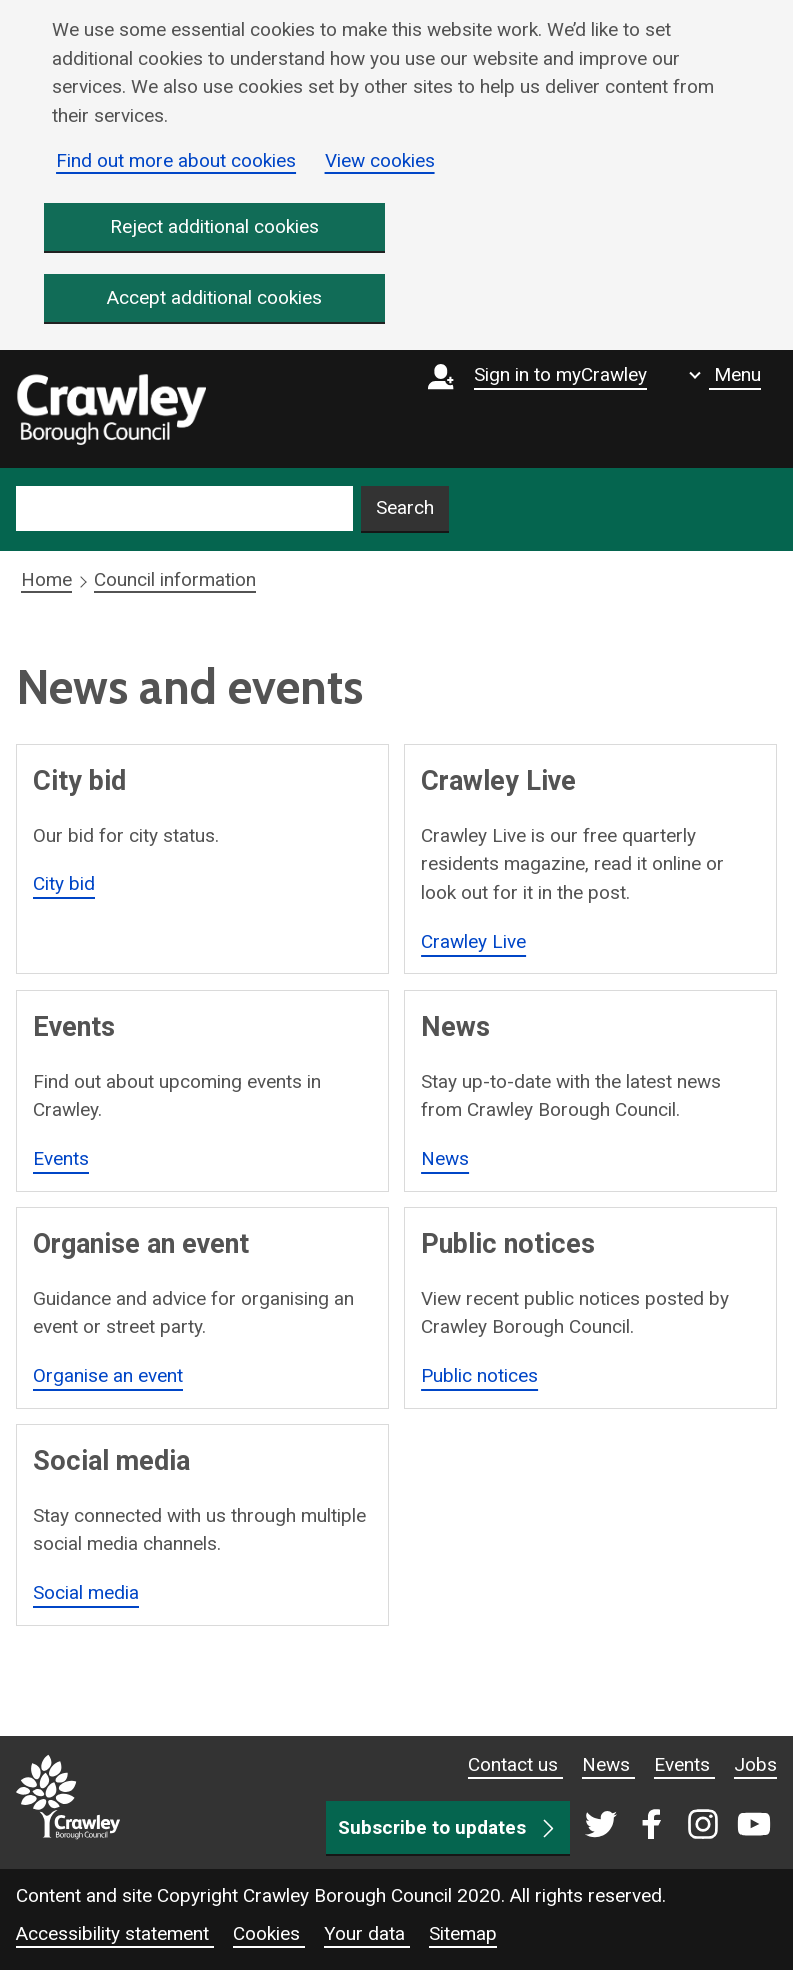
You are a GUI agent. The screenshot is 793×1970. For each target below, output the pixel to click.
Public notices (479, 1375)
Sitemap (463, 1933)
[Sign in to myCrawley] (542, 409)
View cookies (380, 160)
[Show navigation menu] (725, 375)
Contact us (515, 1764)
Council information (175, 580)
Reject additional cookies (214, 226)
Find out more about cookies (176, 160)
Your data (367, 1933)
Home (46, 580)
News (445, 1158)
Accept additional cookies (214, 298)
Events (61, 1158)
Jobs (755, 1764)
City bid (64, 884)
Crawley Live (473, 941)
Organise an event (108, 1375)
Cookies (269, 1933)
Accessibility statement (115, 1933)
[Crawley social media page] (673, 1826)
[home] (111, 410)
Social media (86, 1592)
